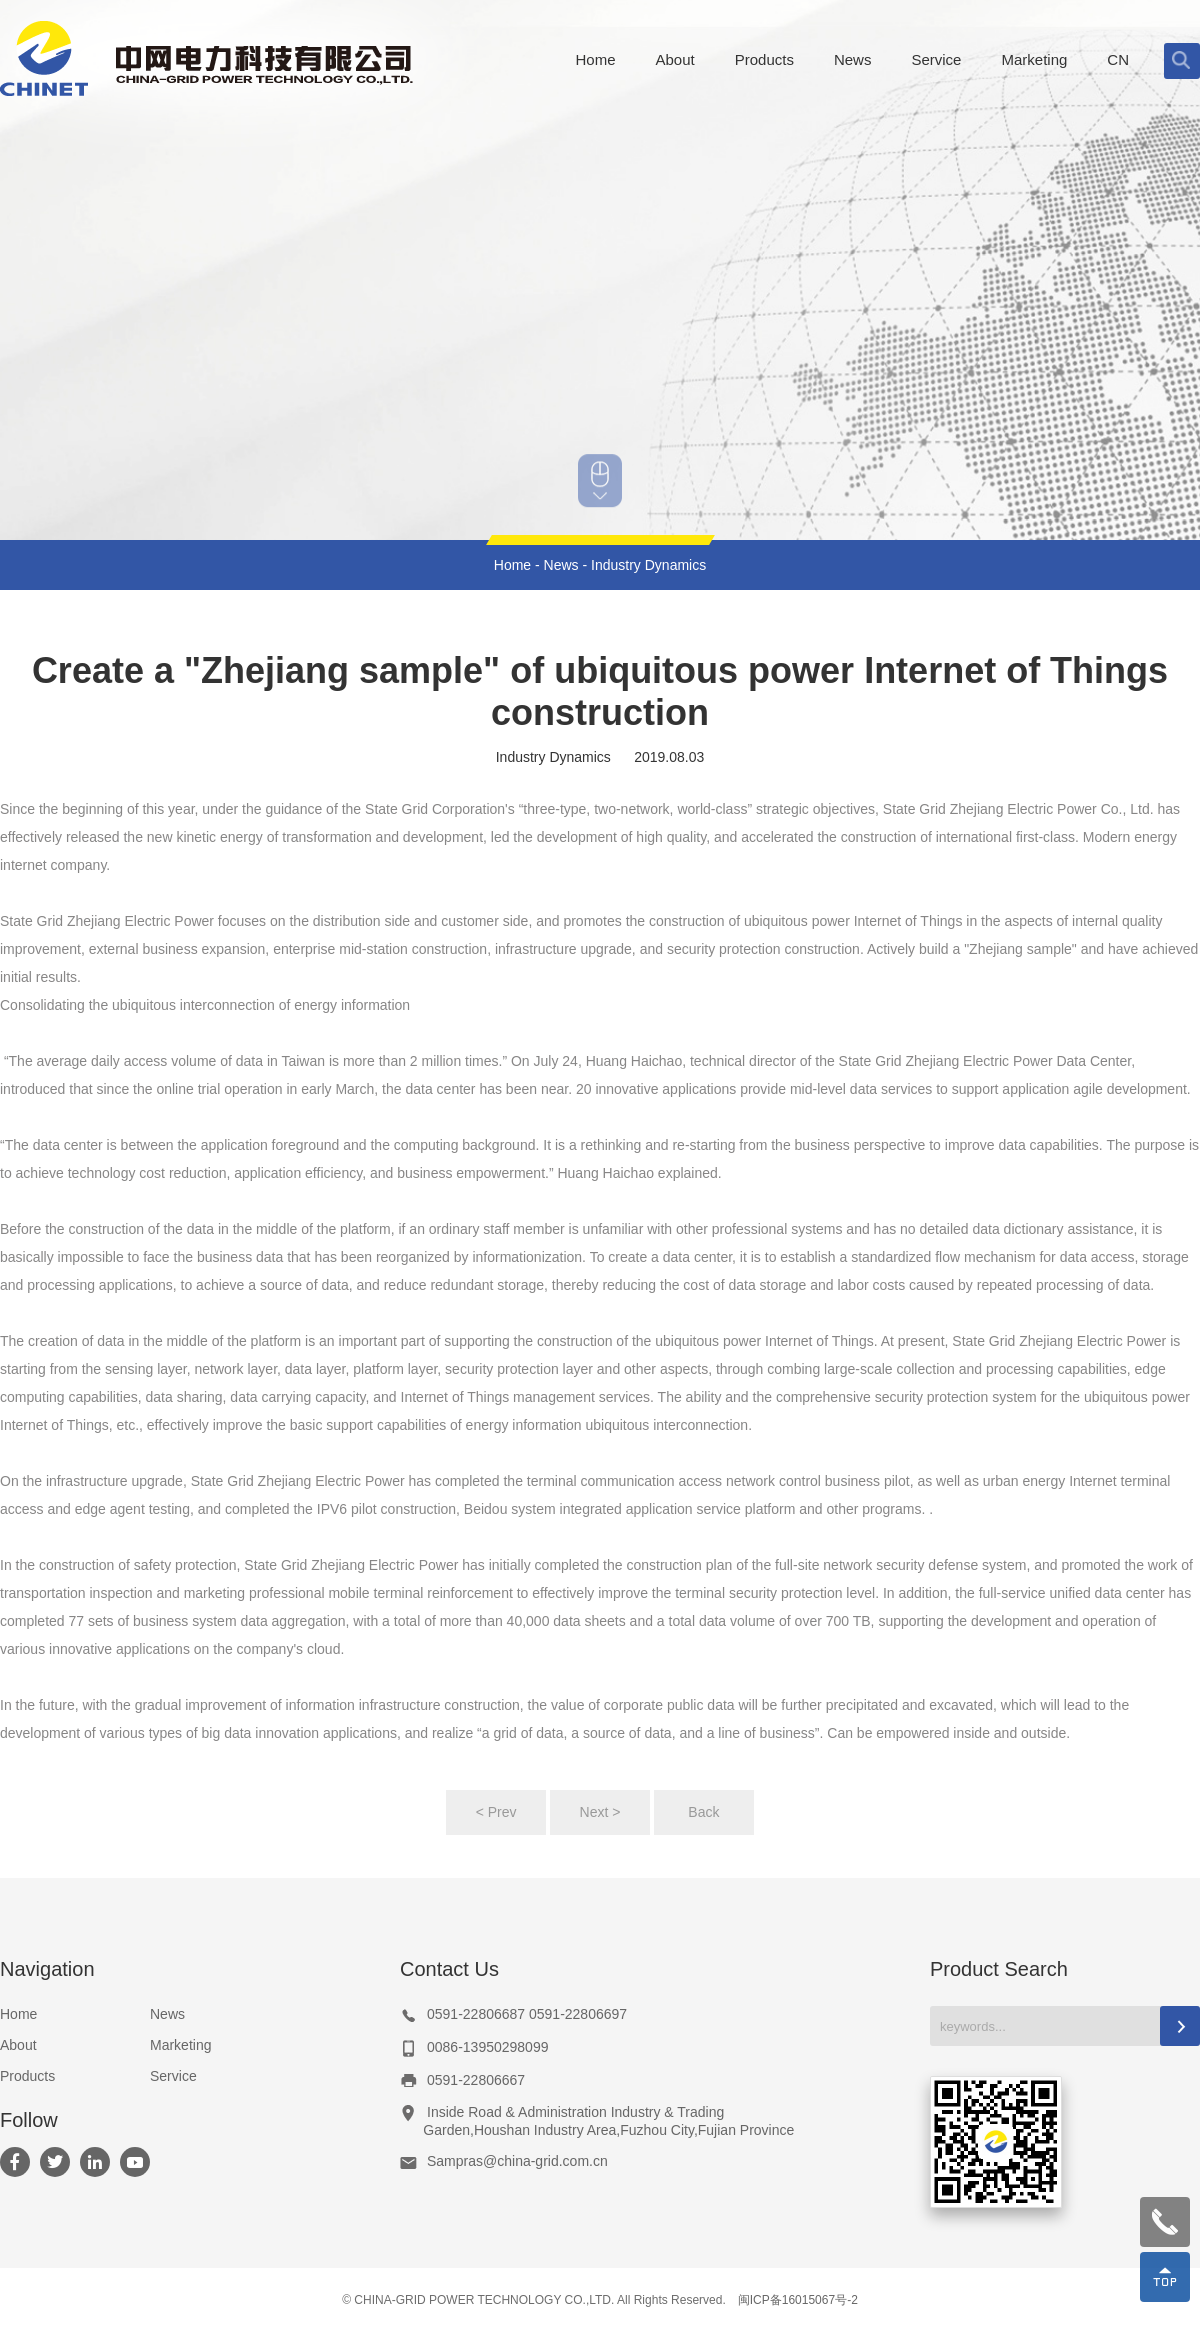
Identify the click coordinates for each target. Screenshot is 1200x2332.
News (561, 565)
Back (703, 1812)
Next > (600, 1812)
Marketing (180, 2045)
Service (173, 2076)
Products (27, 2076)
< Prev (496, 1812)
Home (512, 565)
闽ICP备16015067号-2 (798, 2300)
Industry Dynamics (648, 565)
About (18, 2045)
